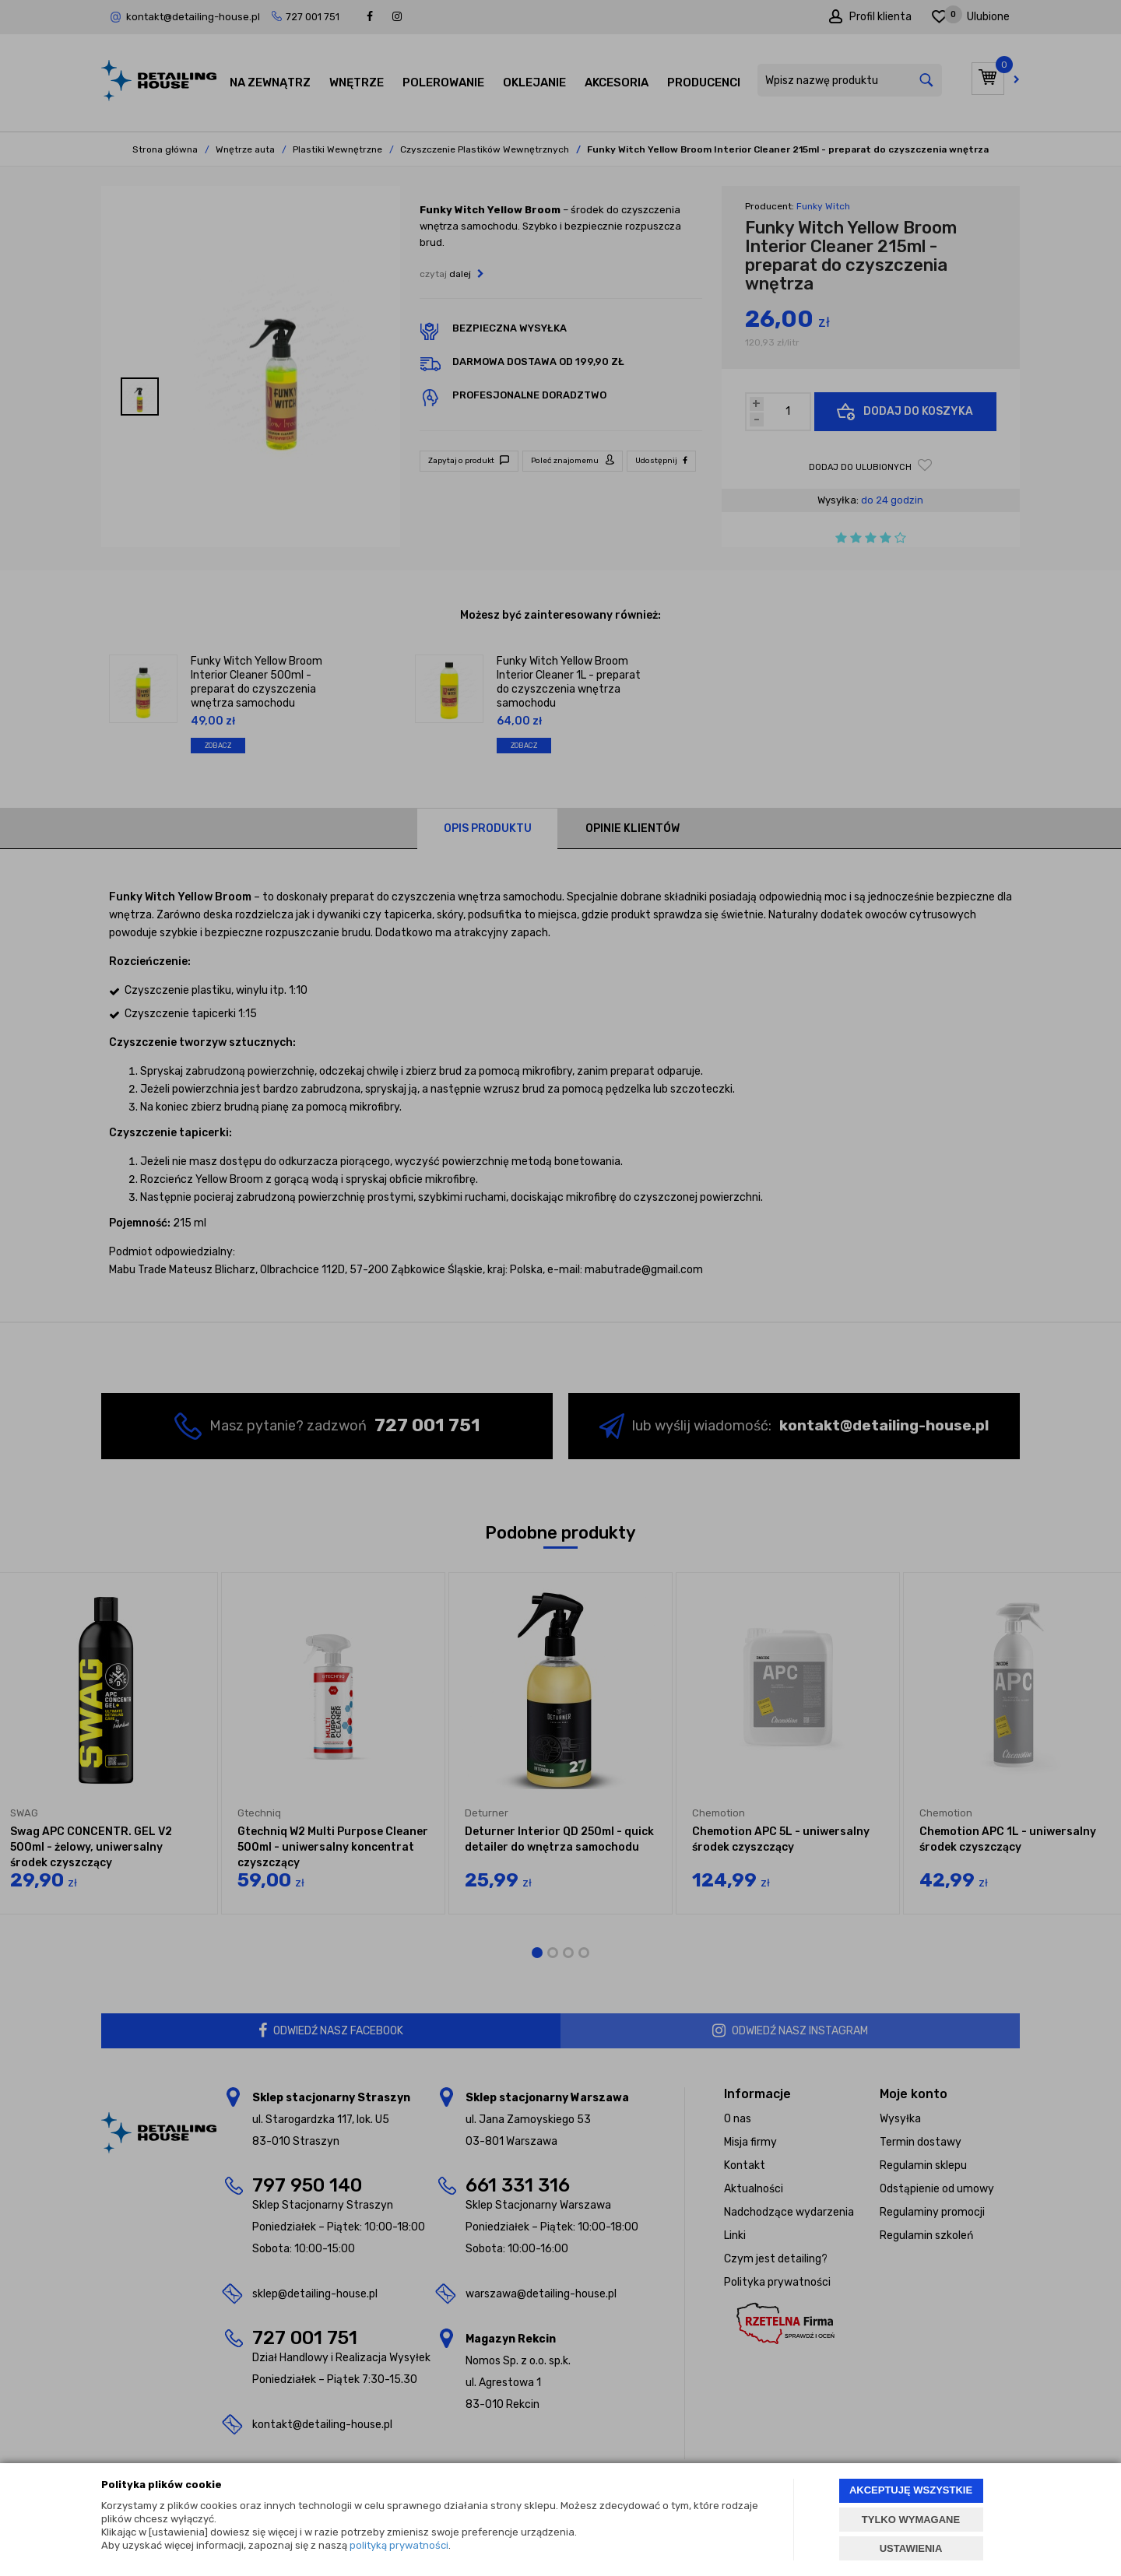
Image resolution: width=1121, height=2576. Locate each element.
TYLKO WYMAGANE (911, 2519)
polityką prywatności (399, 2545)
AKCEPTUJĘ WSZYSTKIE (910, 2490)
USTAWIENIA (911, 2548)
